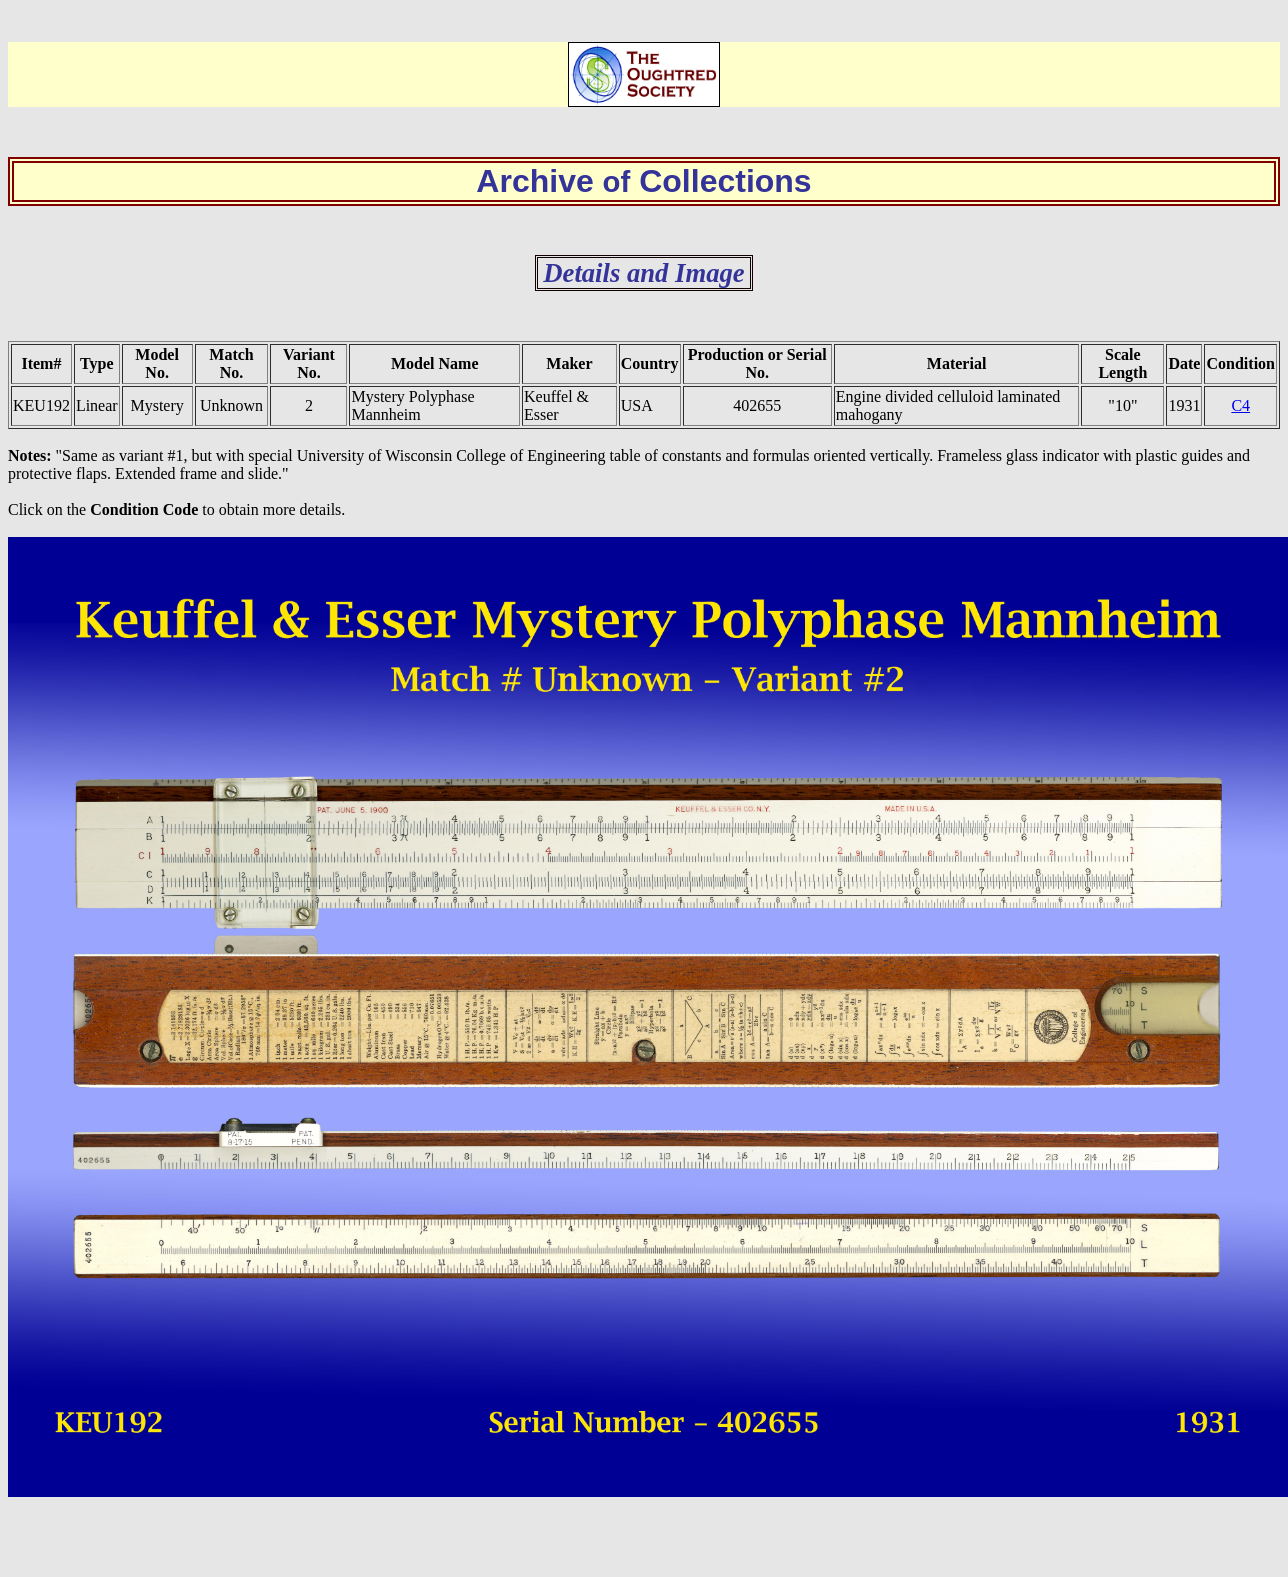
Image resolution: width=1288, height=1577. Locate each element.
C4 (1240, 405)
